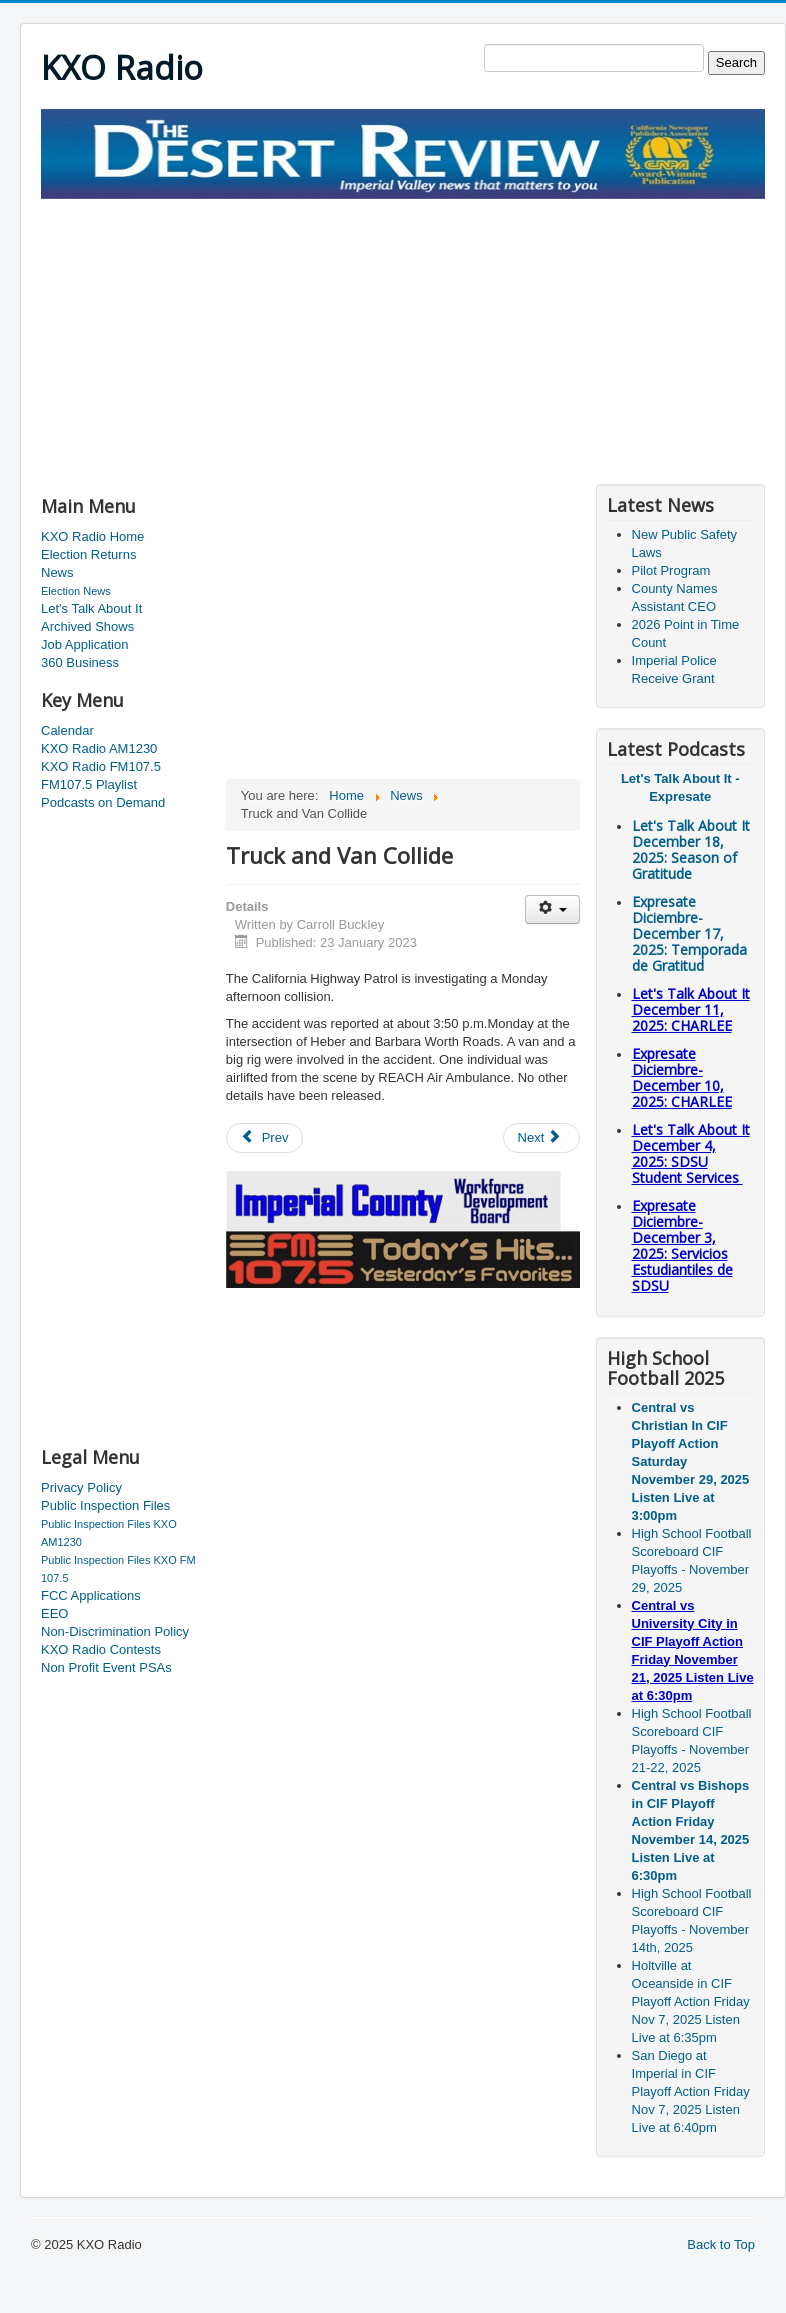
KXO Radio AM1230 (99, 748)
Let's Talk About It (91, 608)
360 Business (80, 662)
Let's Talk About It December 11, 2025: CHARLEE (691, 1009)
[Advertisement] (275, 339)
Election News (76, 591)
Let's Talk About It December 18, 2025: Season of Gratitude (691, 849)
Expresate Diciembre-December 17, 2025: (689, 933)
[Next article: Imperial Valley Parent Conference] (542, 1138)
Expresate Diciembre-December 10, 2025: (682, 1077)
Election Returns (88, 554)
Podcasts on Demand (103, 802)
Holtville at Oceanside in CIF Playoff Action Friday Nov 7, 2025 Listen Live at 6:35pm (691, 2001)
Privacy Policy (81, 1487)
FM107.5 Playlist (89, 784)
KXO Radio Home (92, 536)
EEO (54, 1613)
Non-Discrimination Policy (115, 1631)
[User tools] (552, 909)
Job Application (84, 644)
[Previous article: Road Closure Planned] (265, 1138)
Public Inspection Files (105, 1505)
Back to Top (721, 2244)
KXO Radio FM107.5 (101, 766)
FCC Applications (91, 1595)
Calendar (67, 730)
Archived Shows (87, 626)
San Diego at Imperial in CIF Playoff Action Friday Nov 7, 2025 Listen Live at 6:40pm (691, 2091)
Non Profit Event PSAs (106, 1667)
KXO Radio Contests (101, 1649)
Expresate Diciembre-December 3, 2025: (682, 1245)
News (57, 572)
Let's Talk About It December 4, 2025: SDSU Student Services (691, 1153)
